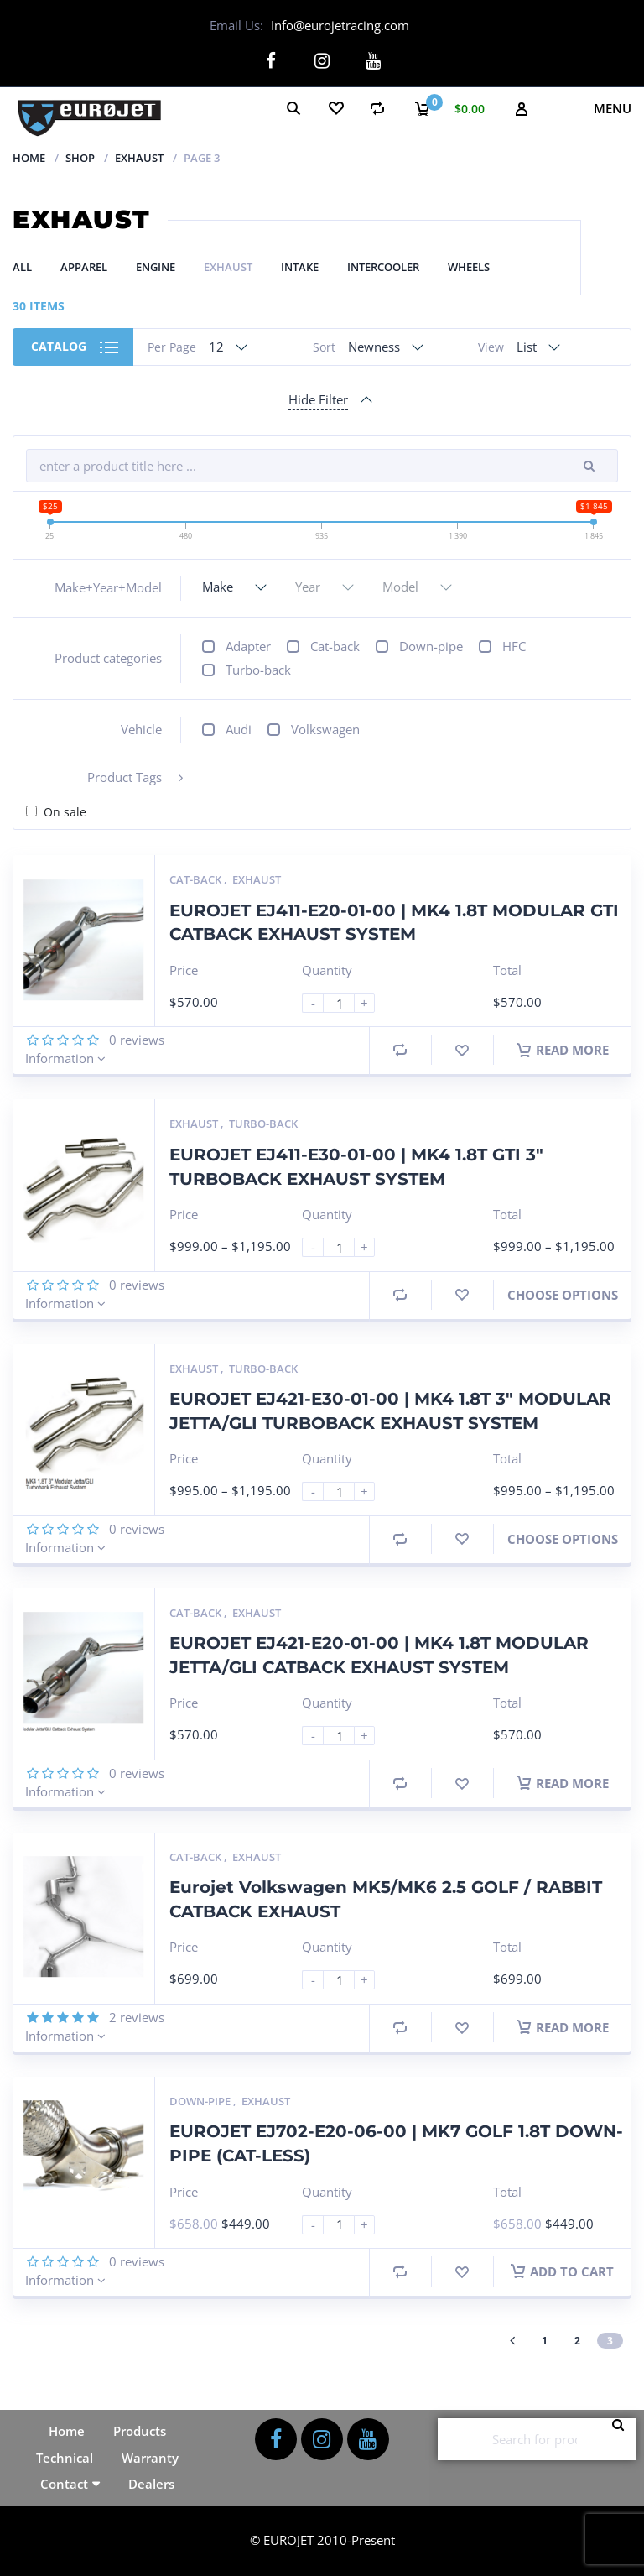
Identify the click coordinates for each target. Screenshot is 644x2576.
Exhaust (139, 156)
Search (623, 2439)
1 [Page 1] (545, 2340)
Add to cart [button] (562, 2271)
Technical (64, 2456)
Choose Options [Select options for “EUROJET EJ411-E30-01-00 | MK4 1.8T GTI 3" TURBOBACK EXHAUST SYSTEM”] (562, 1293)
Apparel (83, 266)
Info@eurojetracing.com (340, 25)
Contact (64, 2483)
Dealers (151, 2483)
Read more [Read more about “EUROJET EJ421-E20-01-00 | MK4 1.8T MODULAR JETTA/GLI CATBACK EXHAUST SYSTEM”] (563, 1782)
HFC (514, 646)
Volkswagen (325, 729)
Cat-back (335, 646)
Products (139, 2430)
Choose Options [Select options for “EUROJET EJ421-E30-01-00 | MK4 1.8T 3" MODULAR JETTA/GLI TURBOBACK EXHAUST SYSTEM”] (562, 1538)
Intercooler (383, 266)
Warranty (150, 2456)
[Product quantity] (345, 1003)
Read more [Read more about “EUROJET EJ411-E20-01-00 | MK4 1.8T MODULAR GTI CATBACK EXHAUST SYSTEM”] (563, 1049)
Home (29, 156)
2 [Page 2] (577, 2340)
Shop (80, 156)
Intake (300, 266)
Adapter (248, 646)
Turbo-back (258, 669)
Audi (239, 729)
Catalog (58, 346)
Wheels (469, 266)
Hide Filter (318, 399)
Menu (612, 107)
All (22, 266)
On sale (65, 812)
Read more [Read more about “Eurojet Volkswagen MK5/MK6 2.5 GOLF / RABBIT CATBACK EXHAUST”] (563, 2026)
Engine (155, 266)
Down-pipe (431, 646)
